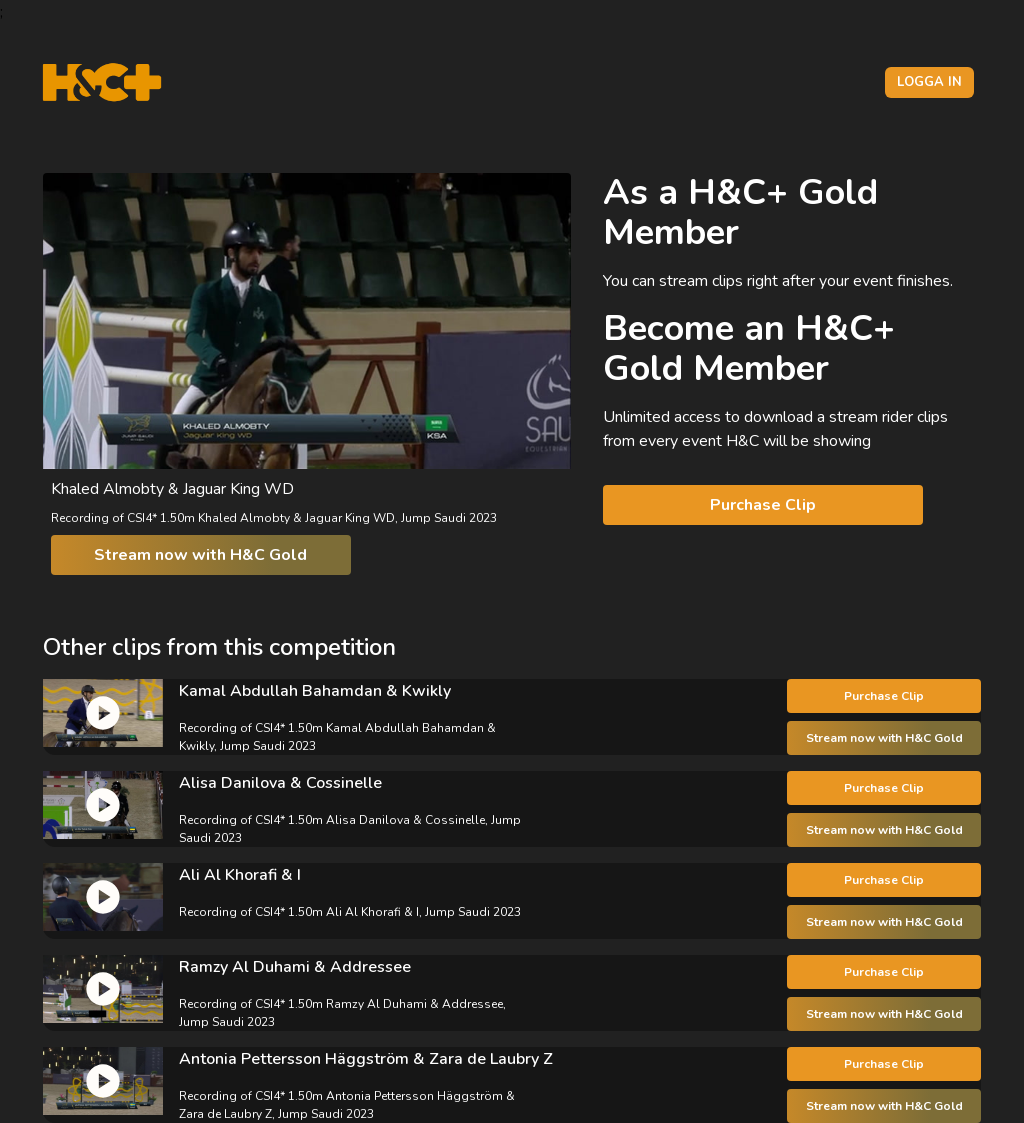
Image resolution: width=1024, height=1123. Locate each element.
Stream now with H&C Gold (200, 555)
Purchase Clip (763, 505)
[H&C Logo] (101, 82)
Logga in (929, 82)
